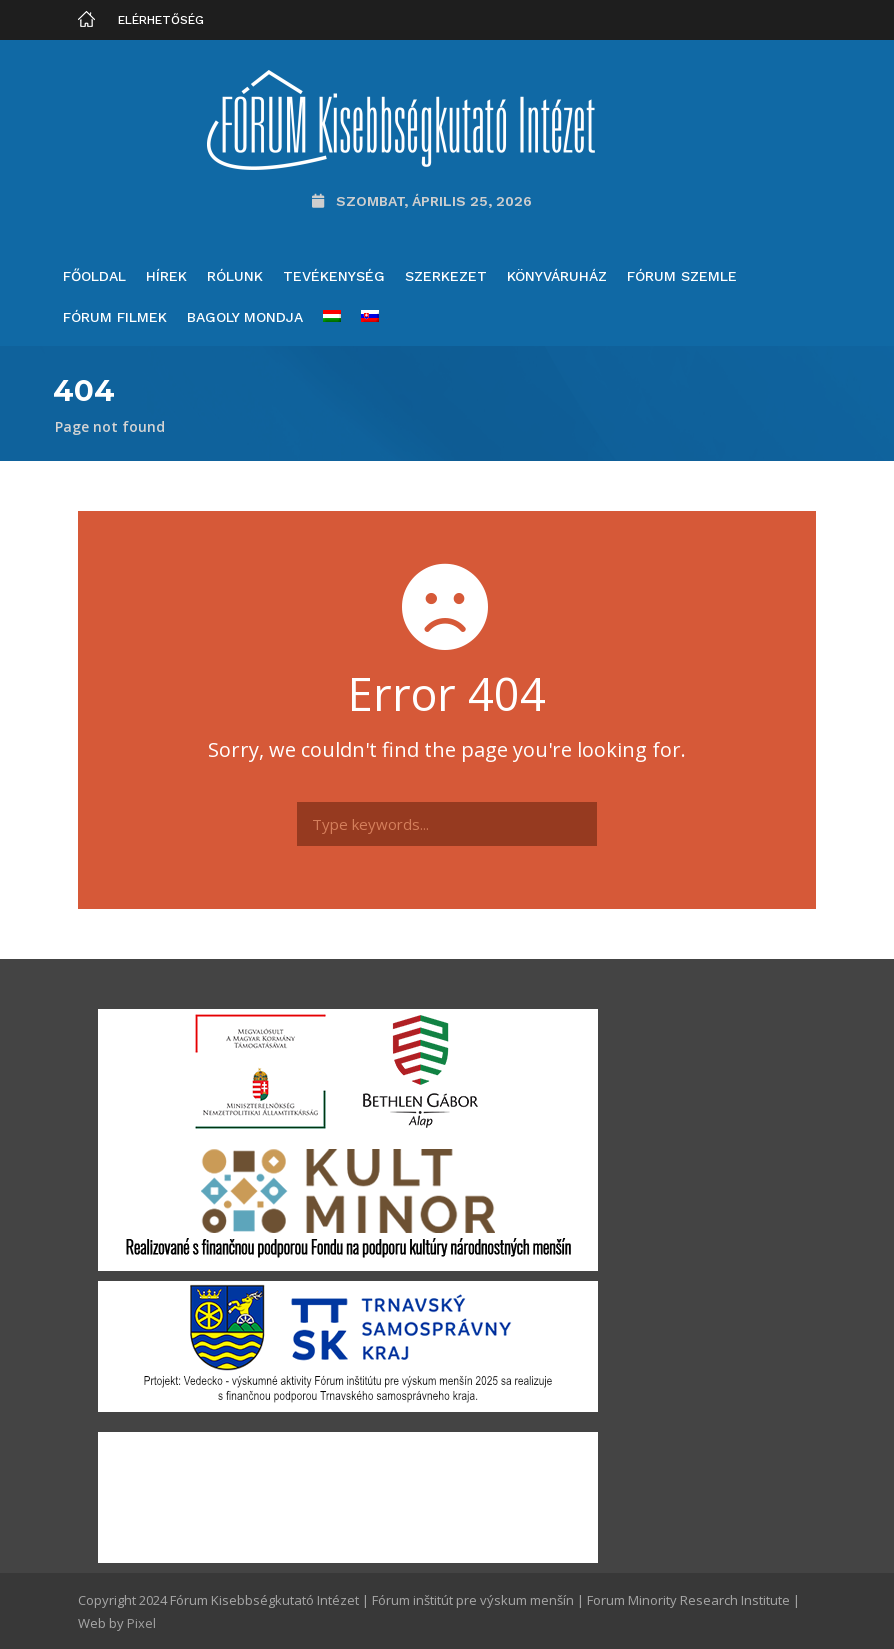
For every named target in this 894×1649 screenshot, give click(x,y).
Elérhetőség (161, 20)
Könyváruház (557, 276)
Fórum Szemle (682, 276)
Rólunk (235, 276)
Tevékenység (334, 276)
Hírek (166, 276)
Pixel (141, 1623)
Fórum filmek (115, 317)
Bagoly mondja (245, 317)
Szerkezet (446, 276)
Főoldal (94, 276)
